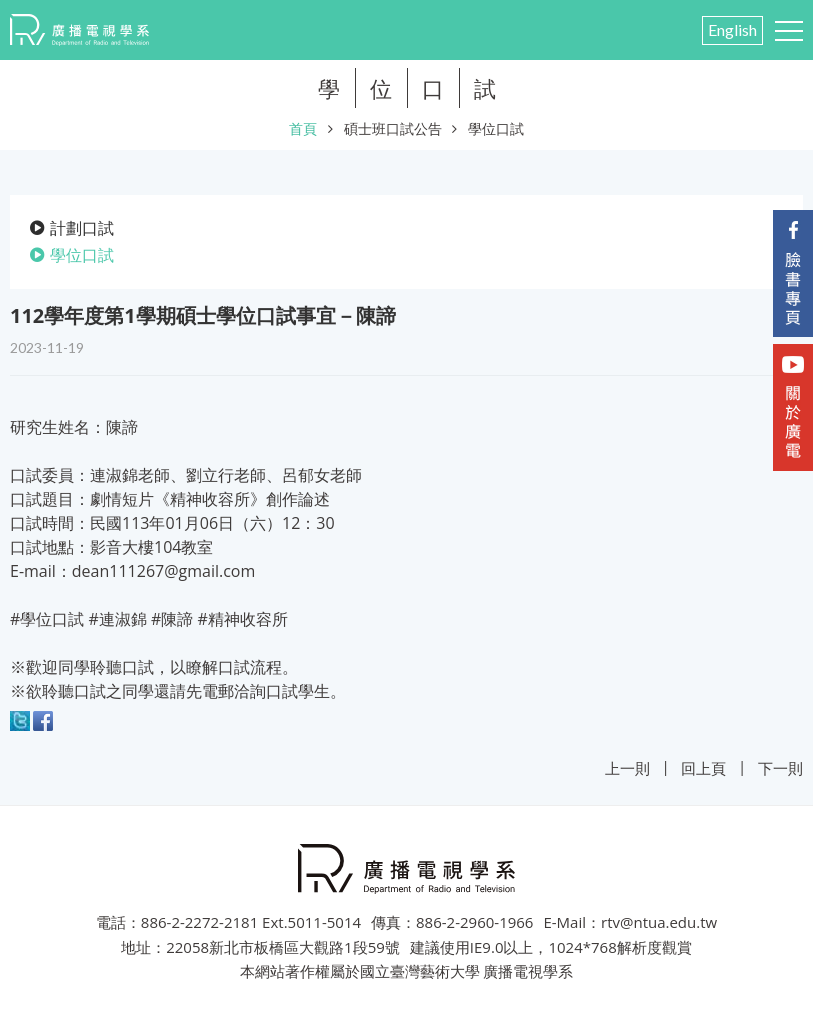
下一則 (780, 768)
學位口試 (496, 128)
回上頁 (703, 768)
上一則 (627, 768)
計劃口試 (82, 228)
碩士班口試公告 (393, 128)
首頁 (303, 128)
